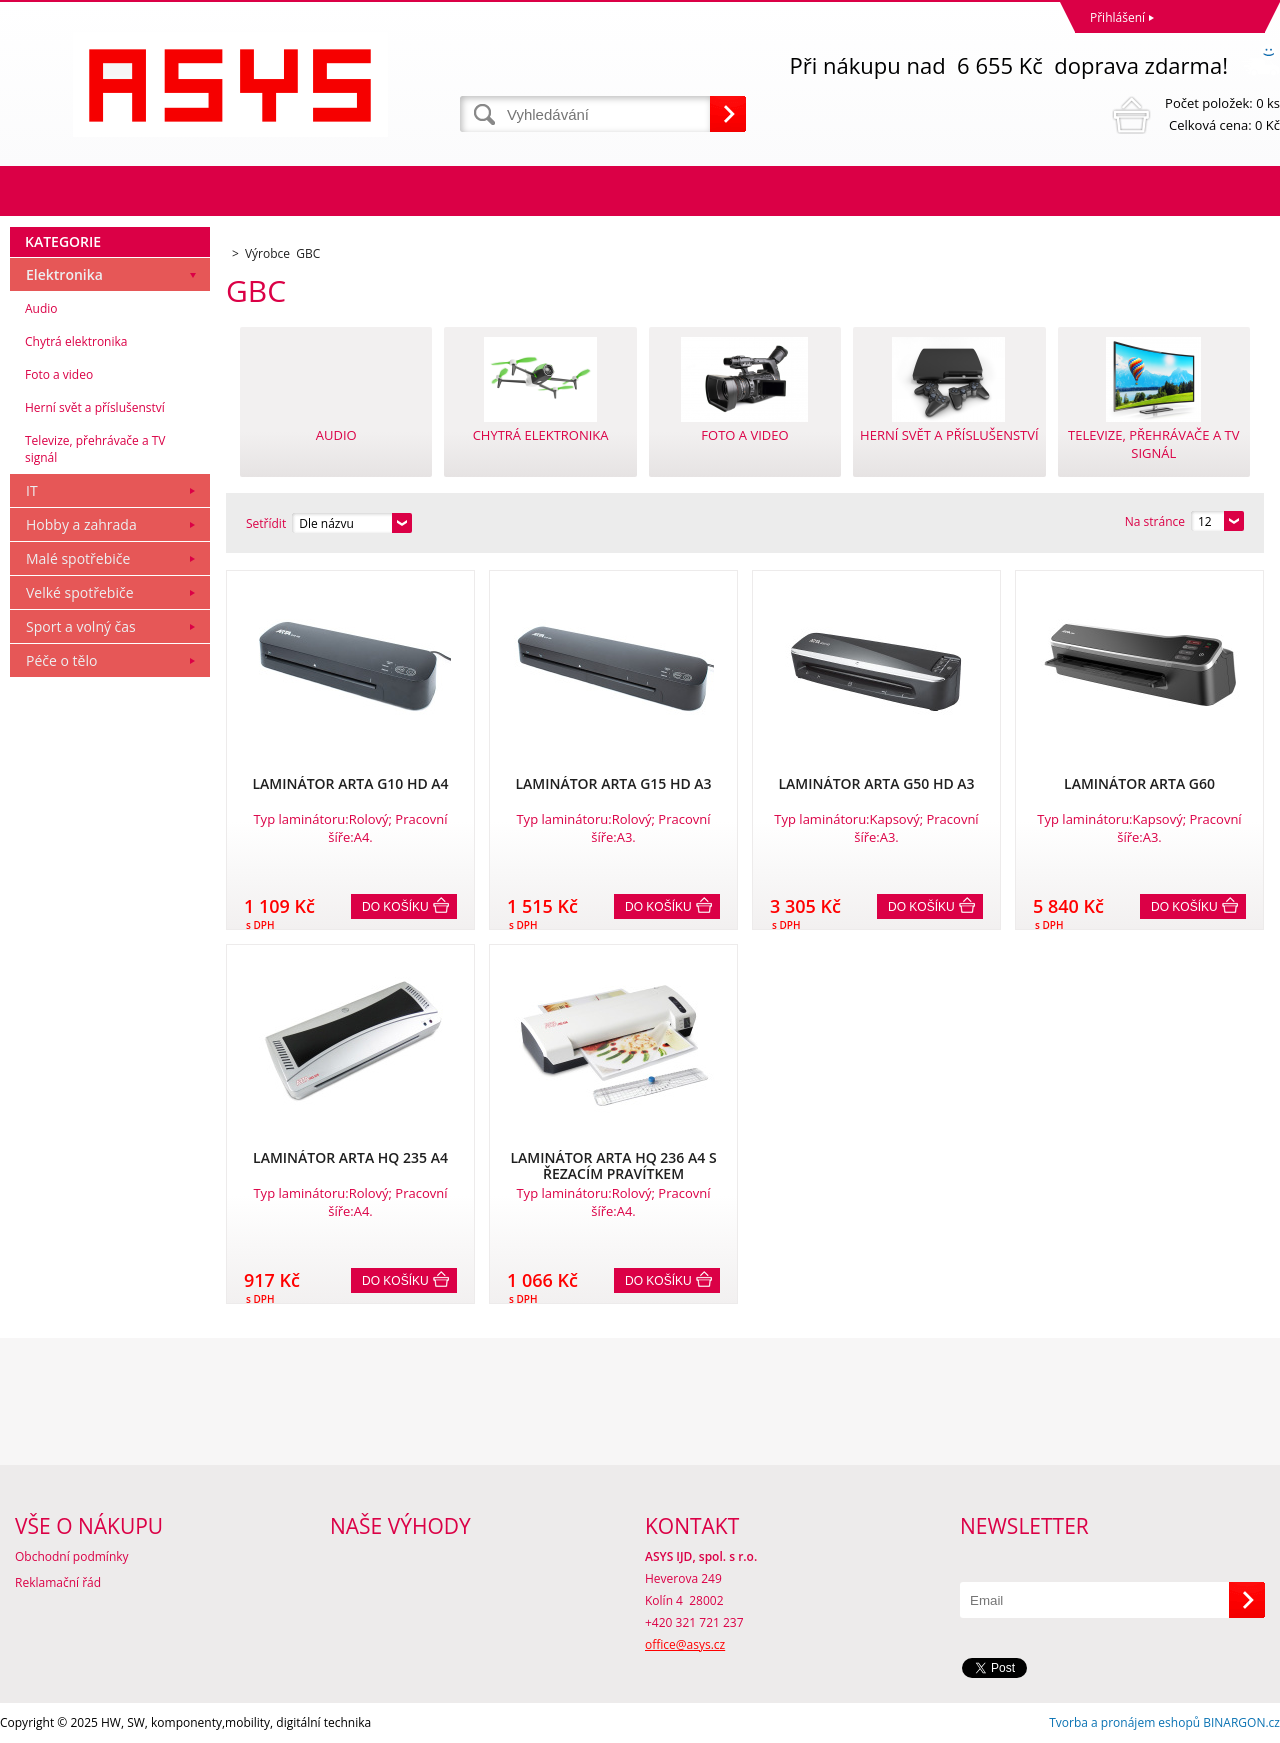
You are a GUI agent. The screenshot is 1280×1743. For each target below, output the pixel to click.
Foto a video (59, 374)
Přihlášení (1117, 17)
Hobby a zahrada (81, 524)
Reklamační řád (58, 1582)
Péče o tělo (61, 660)
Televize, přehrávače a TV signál (95, 449)
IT (32, 490)
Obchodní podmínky (72, 1556)
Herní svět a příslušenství (95, 407)
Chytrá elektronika (76, 341)
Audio (41, 308)
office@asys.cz (685, 1644)
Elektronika (64, 274)
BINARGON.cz (1241, 1722)
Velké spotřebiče (80, 592)
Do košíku (395, 907)
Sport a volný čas (81, 626)
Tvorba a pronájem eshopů (1124, 1722)
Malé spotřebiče (78, 558)
